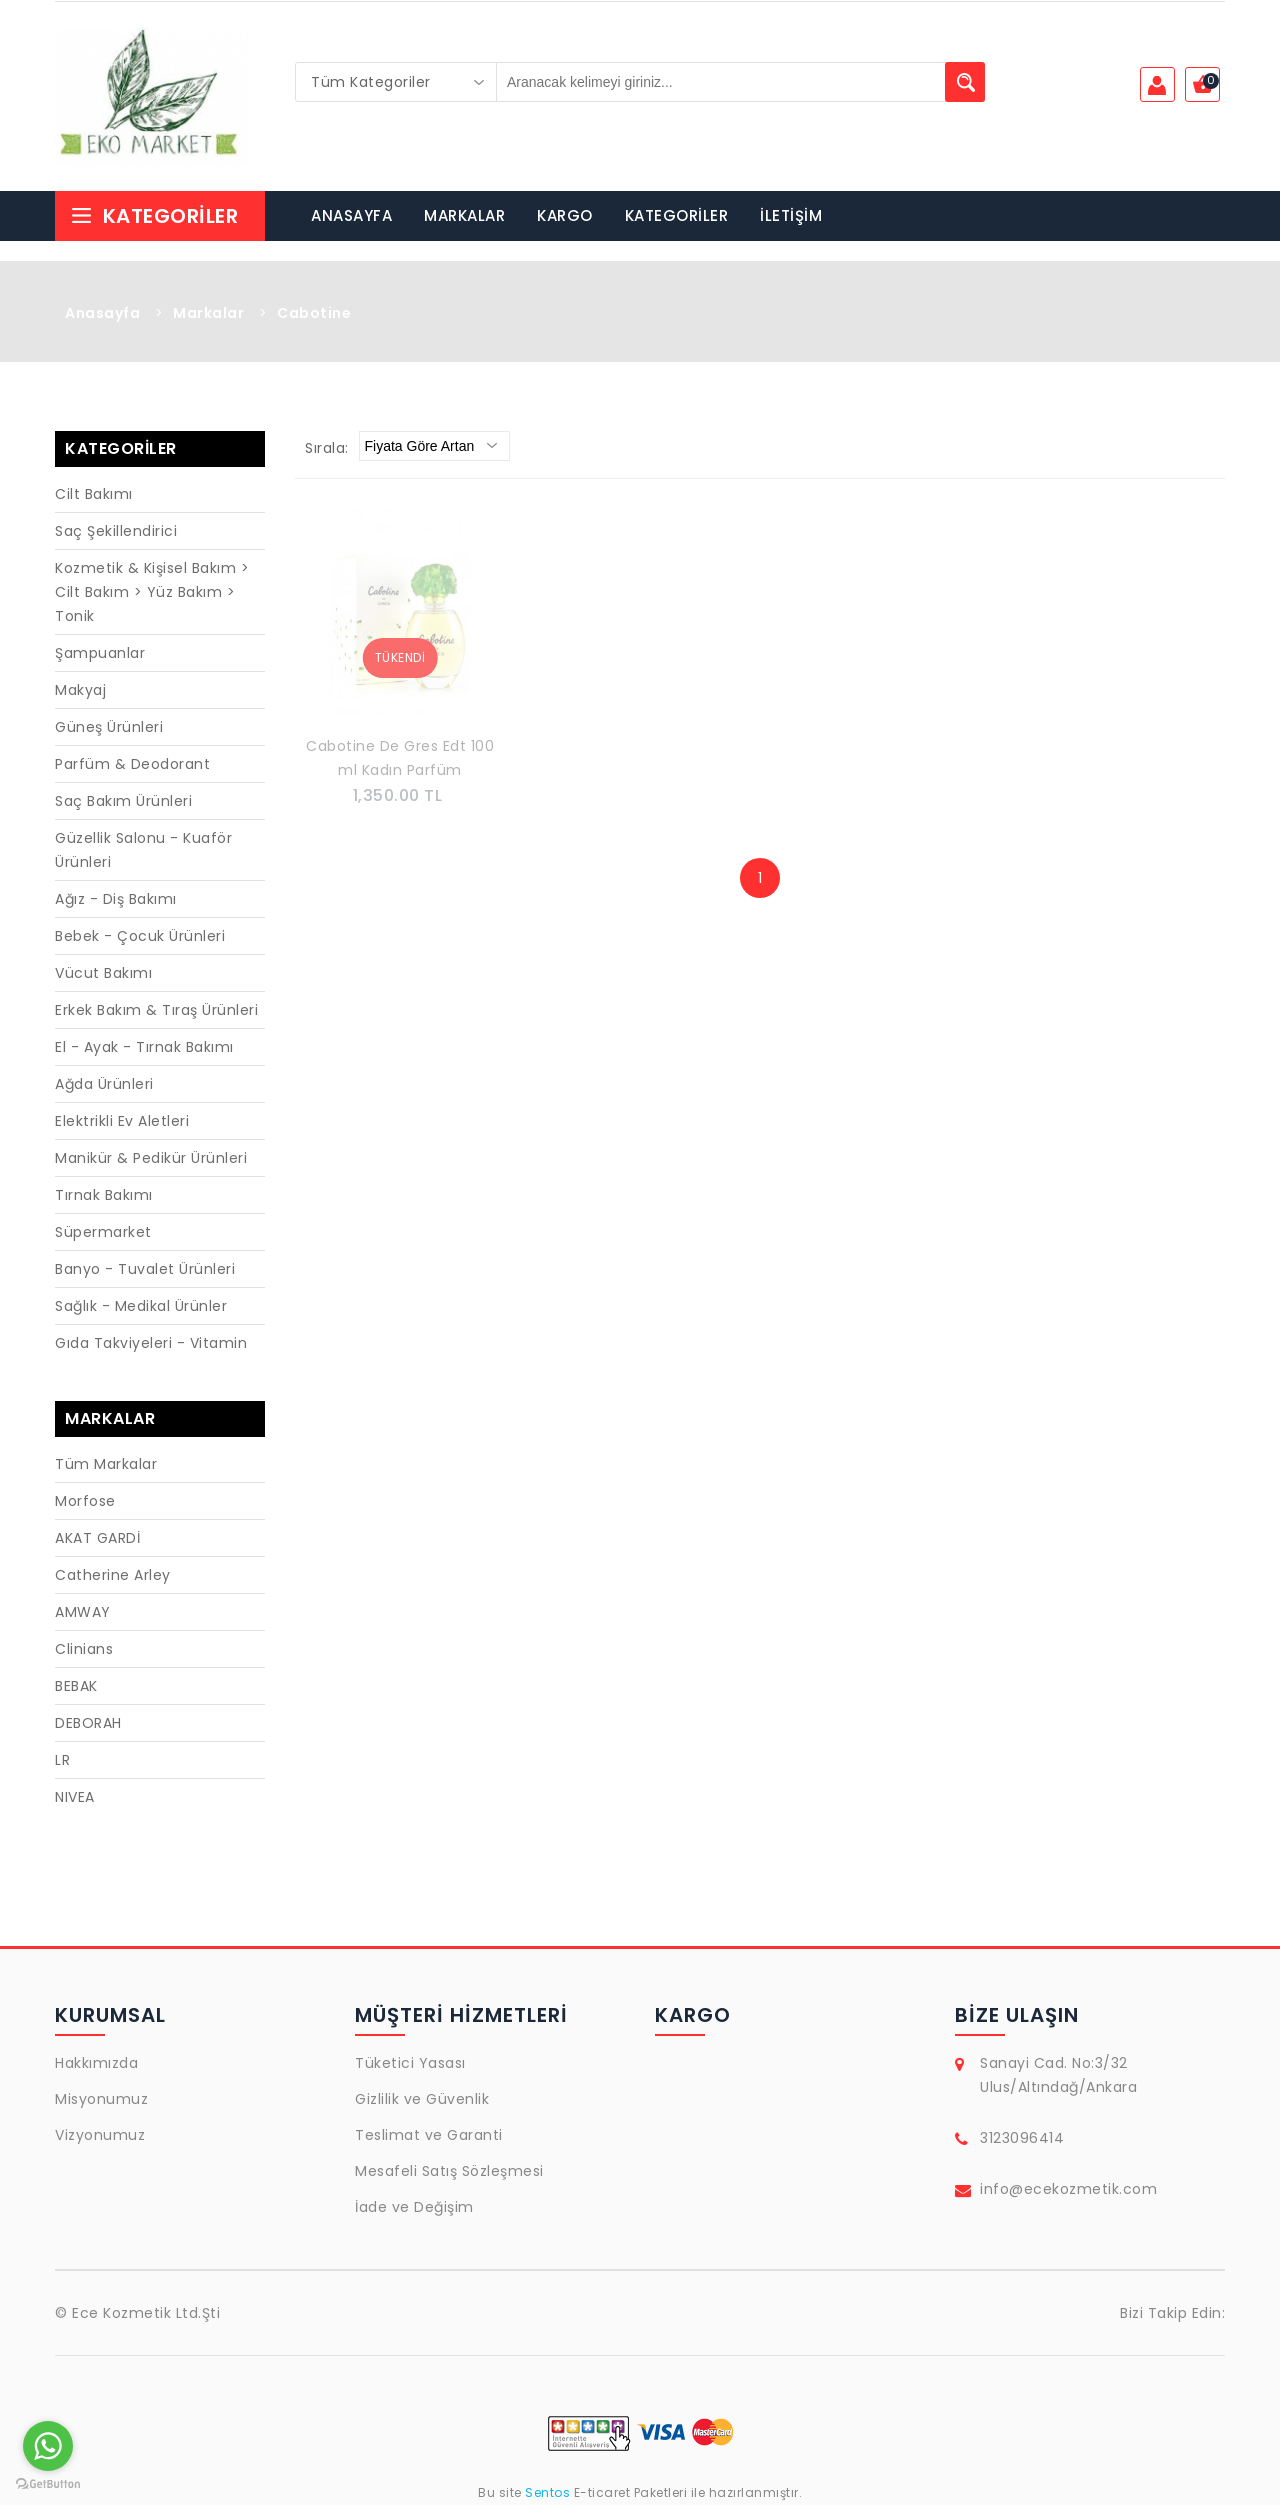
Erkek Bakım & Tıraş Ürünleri (156, 1010)
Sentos (548, 2492)
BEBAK (76, 1686)
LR (62, 1760)
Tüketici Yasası (410, 2063)
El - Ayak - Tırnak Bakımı (144, 1047)
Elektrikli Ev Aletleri (122, 1121)
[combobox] (396, 82)
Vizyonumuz (100, 2135)
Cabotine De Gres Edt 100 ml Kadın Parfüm (400, 758)
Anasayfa (102, 313)
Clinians (84, 1649)
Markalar (208, 313)
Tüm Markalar (106, 1464)
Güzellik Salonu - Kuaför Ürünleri (143, 850)
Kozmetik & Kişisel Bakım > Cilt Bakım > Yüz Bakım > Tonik (152, 592)
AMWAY (83, 1612)
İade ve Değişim (414, 2207)
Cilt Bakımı (94, 494)
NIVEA (75, 1797)
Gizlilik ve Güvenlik (422, 2099)
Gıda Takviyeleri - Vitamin (151, 1343)
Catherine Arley (113, 1575)
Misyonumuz (101, 2099)
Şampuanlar (100, 653)
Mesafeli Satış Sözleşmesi (449, 2171)
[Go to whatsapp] (48, 2446)
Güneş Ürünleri (109, 727)
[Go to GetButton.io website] (48, 2484)
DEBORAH (88, 1723)
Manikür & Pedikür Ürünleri (151, 1158)
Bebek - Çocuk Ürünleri (140, 936)
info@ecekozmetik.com (1068, 2189)
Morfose (85, 1501)
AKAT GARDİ (97, 1538)
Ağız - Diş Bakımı (116, 899)
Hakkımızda (96, 2063)
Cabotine (314, 313)
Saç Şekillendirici (116, 531)
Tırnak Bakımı (104, 1195)
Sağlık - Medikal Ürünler (141, 1306)
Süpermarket (103, 1232)
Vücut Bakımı (103, 973)
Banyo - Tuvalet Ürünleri (145, 1269)
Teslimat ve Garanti (429, 2135)
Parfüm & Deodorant (132, 764)
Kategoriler (154, 216)
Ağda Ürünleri (104, 1084)
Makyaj (80, 690)
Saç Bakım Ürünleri (123, 801)
